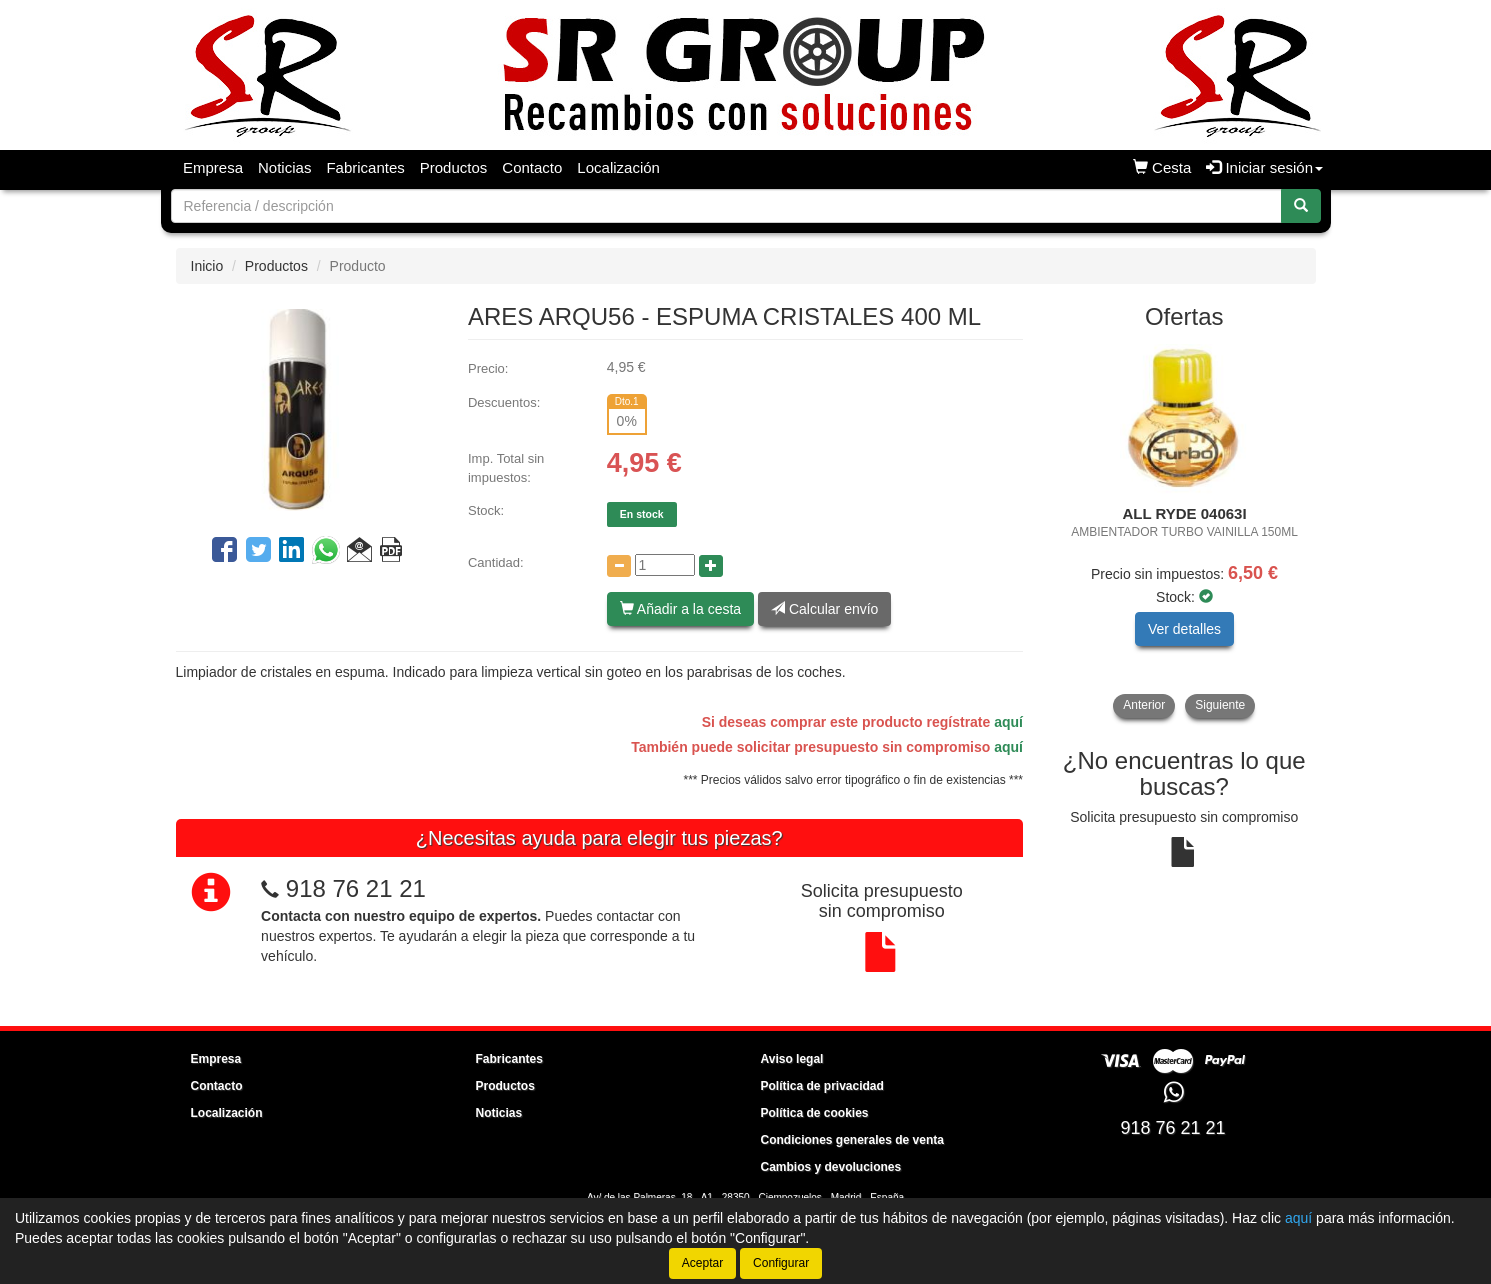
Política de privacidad (822, 1086)
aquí (1008, 722)
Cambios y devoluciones (831, 1167)
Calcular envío (824, 609)
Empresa (213, 167)
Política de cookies (815, 1113)
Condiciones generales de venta (852, 1140)
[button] (359, 553)
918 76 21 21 (356, 888)
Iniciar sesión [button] (1264, 167)
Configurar (781, 1263)
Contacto (532, 167)
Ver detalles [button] (1184, 629)
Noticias (284, 167)
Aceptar (702, 1263)
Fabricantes (365, 167)
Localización (618, 167)
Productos (454, 167)
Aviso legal (792, 1059)
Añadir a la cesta (680, 609)
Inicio (207, 266)
